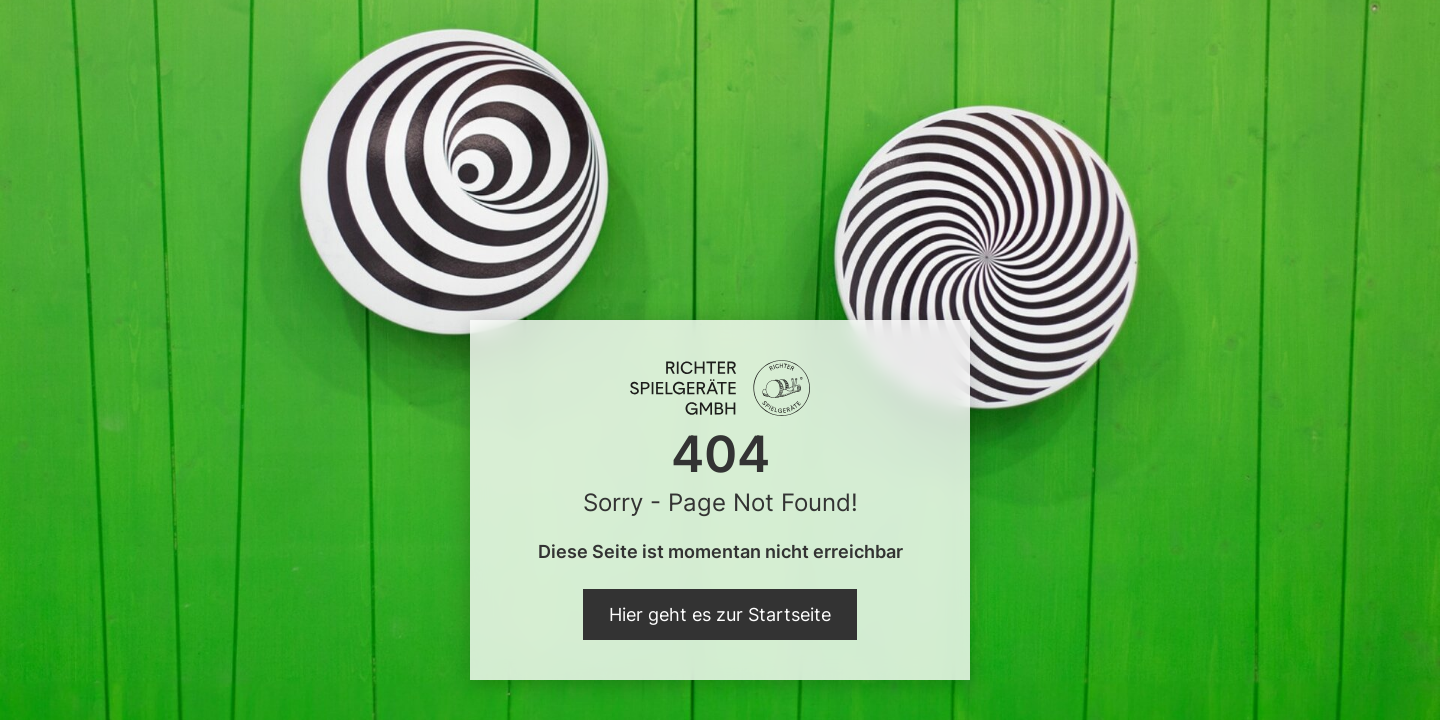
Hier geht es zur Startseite (720, 614)
